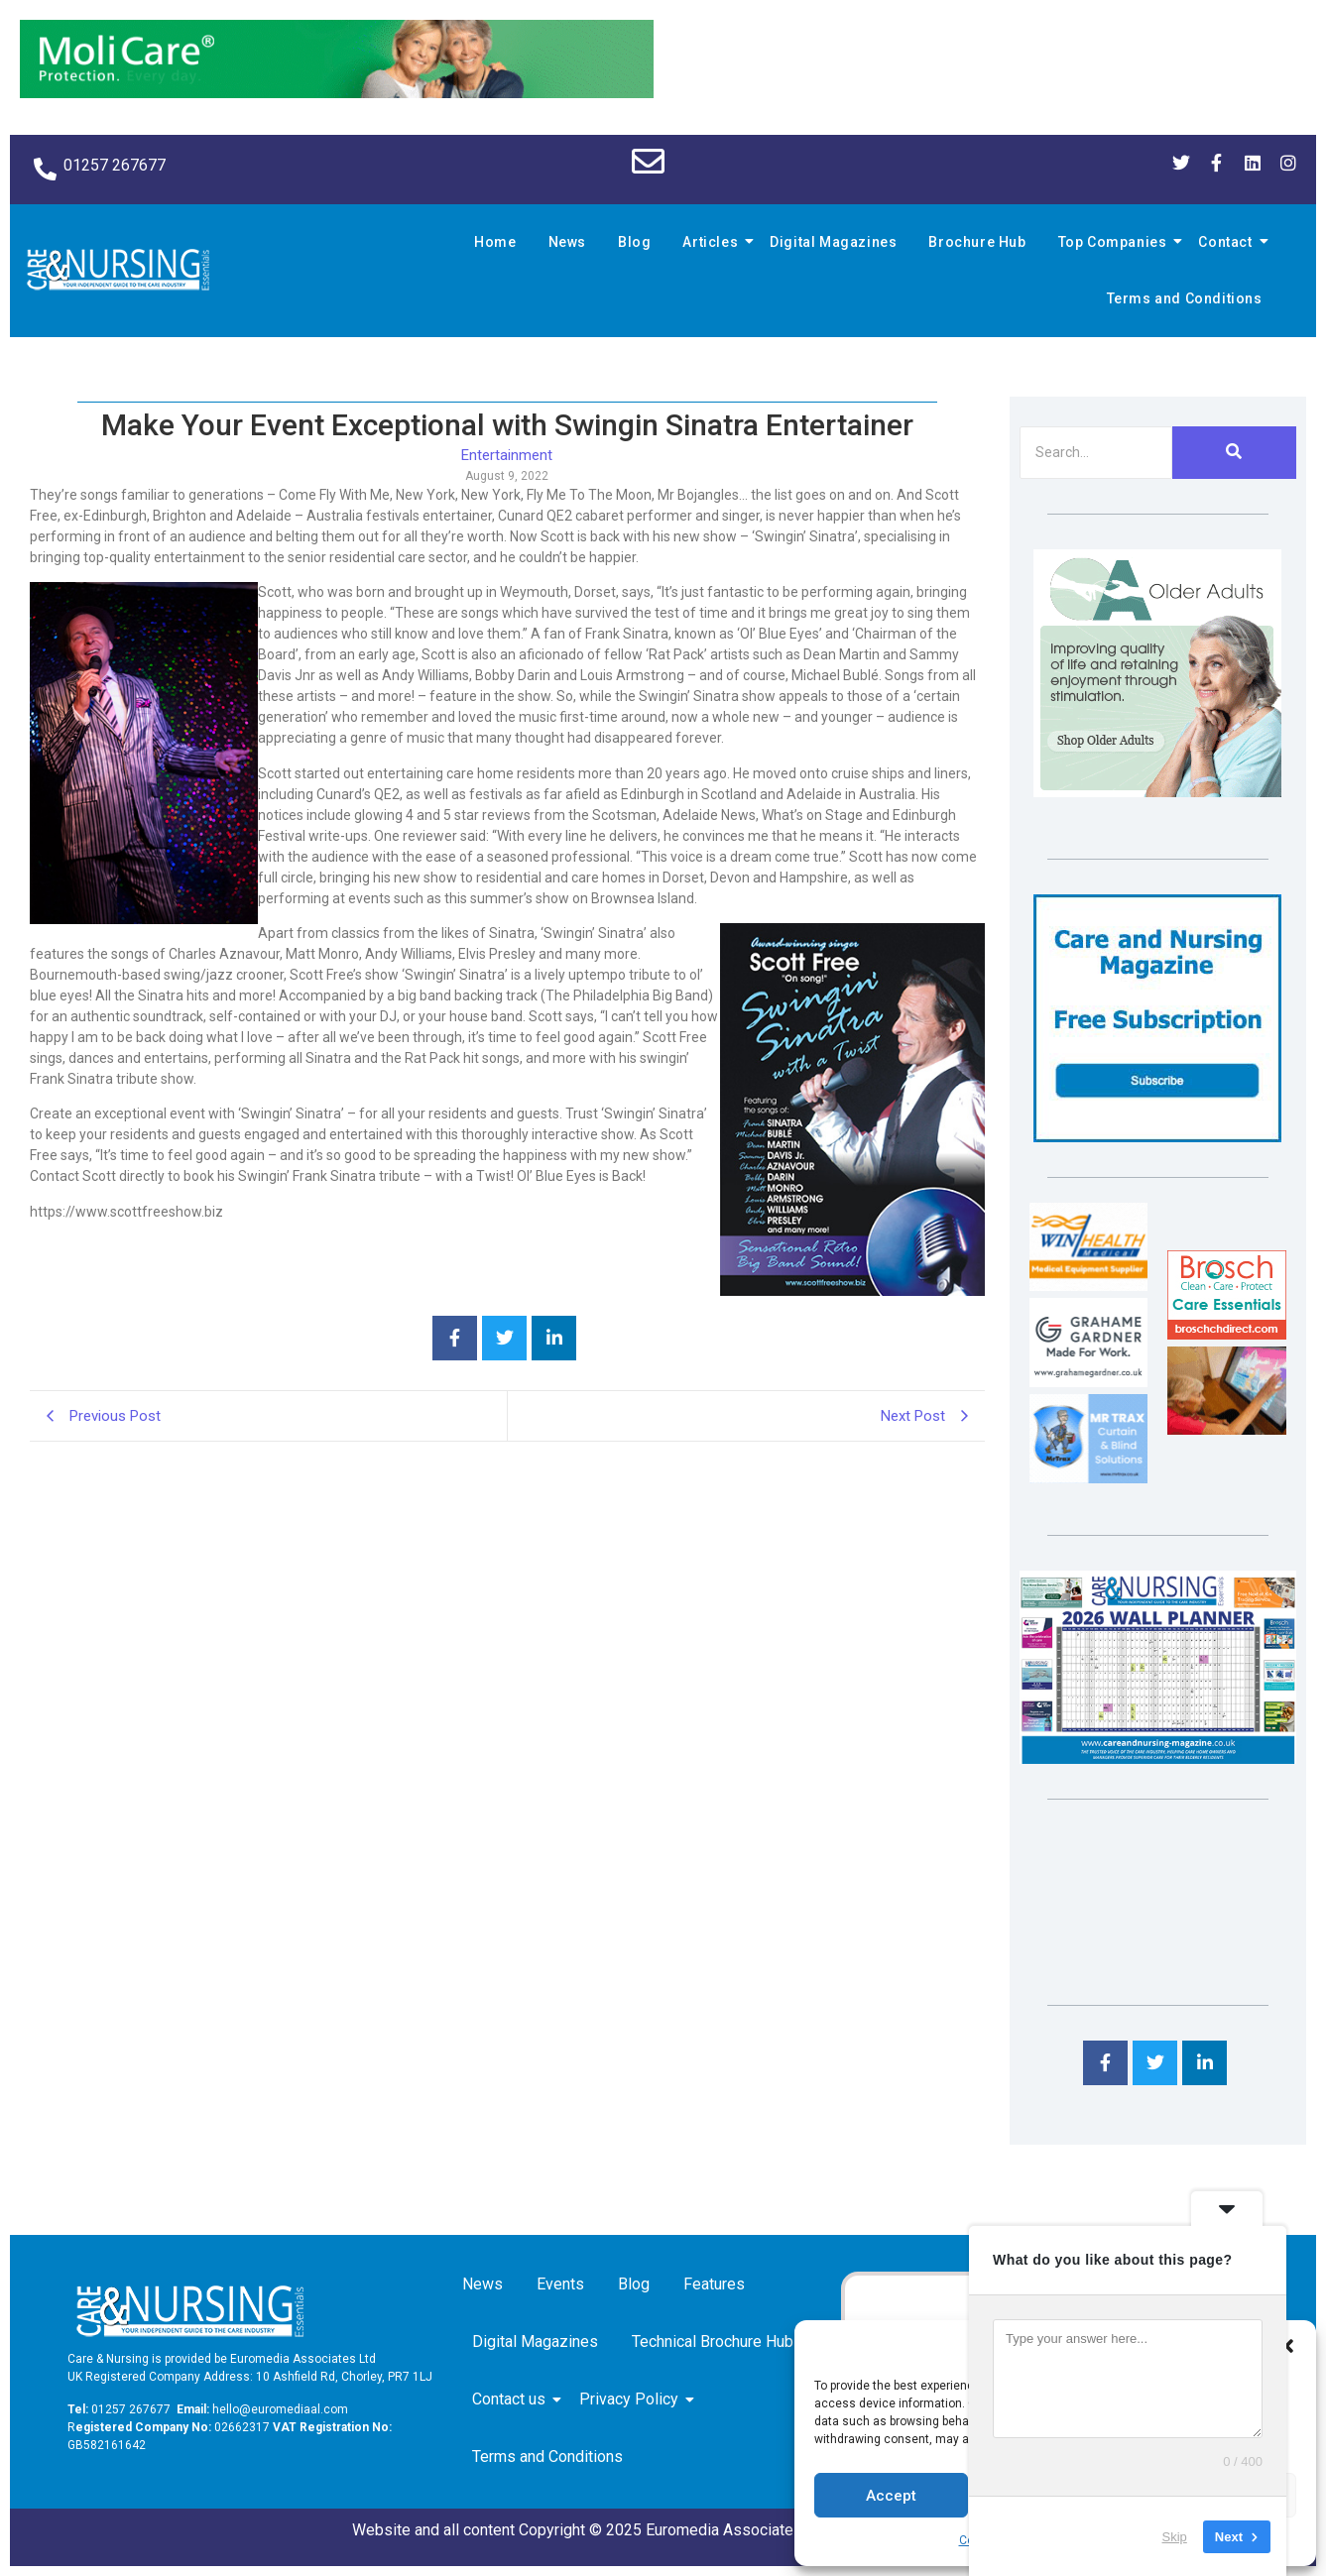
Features (714, 2284)
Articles (713, 242)
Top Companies (1115, 242)
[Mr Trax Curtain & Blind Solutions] (1088, 1477)
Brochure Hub (976, 242)
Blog (634, 242)
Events (560, 2284)
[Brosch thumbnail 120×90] (1226, 1334)
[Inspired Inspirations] (1226, 1429)
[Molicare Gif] (337, 92)
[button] (1286, 2346)
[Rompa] (1157, 791)
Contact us (512, 2399)
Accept (891, 2496)
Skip (1174, 2535)
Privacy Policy (632, 2399)
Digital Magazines (833, 242)
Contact (1228, 242)
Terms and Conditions (1185, 298)
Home (495, 242)
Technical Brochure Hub (716, 2341)
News (567, 242)
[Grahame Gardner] (1088, 1381)
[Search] (1096, 452)
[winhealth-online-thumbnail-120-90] (1088, 1285)
